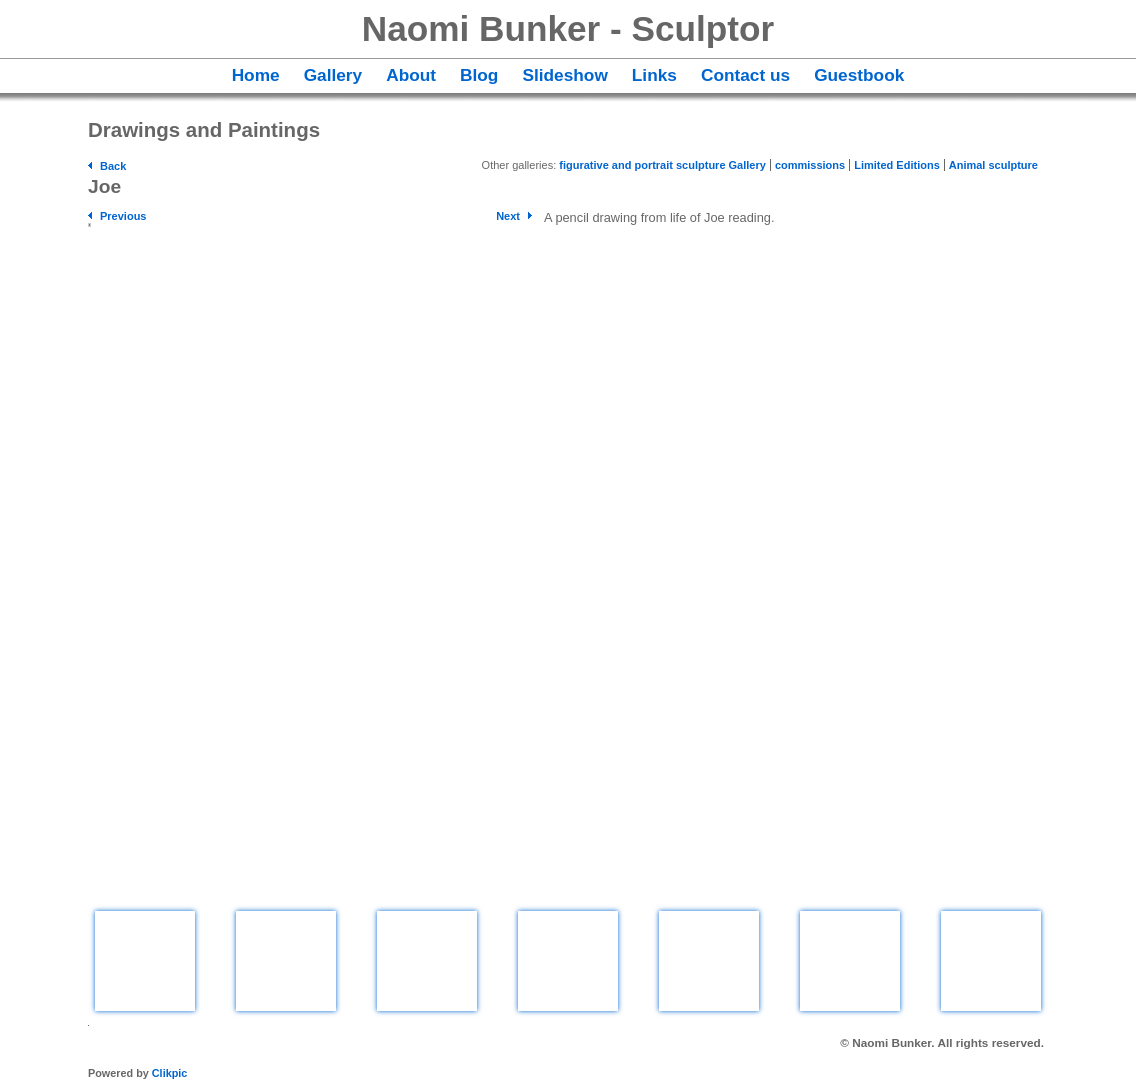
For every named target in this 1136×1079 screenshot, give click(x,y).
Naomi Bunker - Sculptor (568, 28)
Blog (479, 75)
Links (654, 75)
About (411, 75)
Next (508, 216)
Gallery (333, 75)
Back (113, 166)
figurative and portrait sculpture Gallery (662, 165)
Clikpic (170, 1073)
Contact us (745, 75)
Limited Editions (897, 165)
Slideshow (564, 75)
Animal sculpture (993, 165)
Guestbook (859, 75)
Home (256, 75)
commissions (810, 165)
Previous (123, 216)
